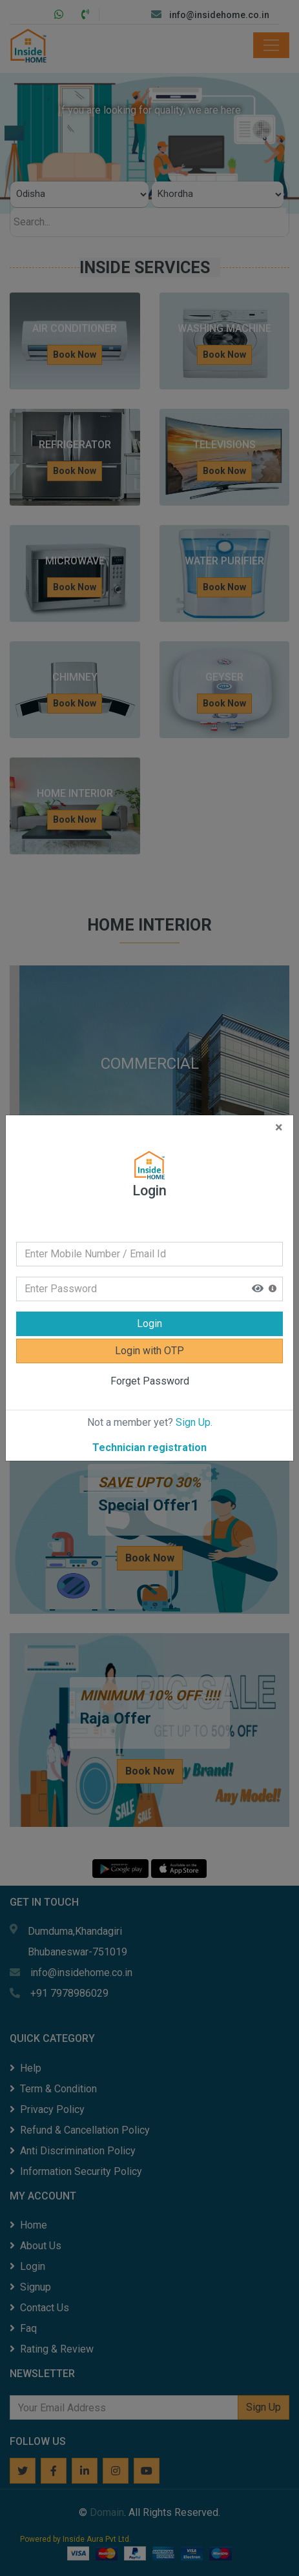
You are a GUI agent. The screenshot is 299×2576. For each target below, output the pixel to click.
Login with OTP (149, 1338)
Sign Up (193, 1410)
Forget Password (149, 1369)
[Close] (279, 1115)
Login (149, 1311)
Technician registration (149, 1435)
